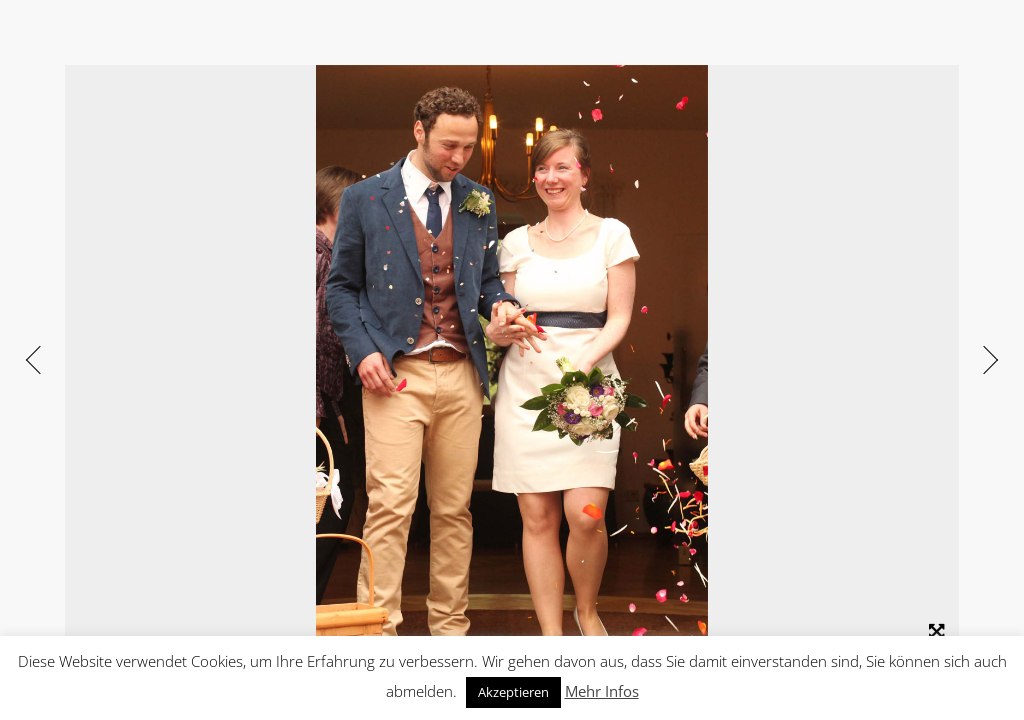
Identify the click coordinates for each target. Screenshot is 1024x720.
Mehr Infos (602, 691)
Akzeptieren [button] (513, 692)
